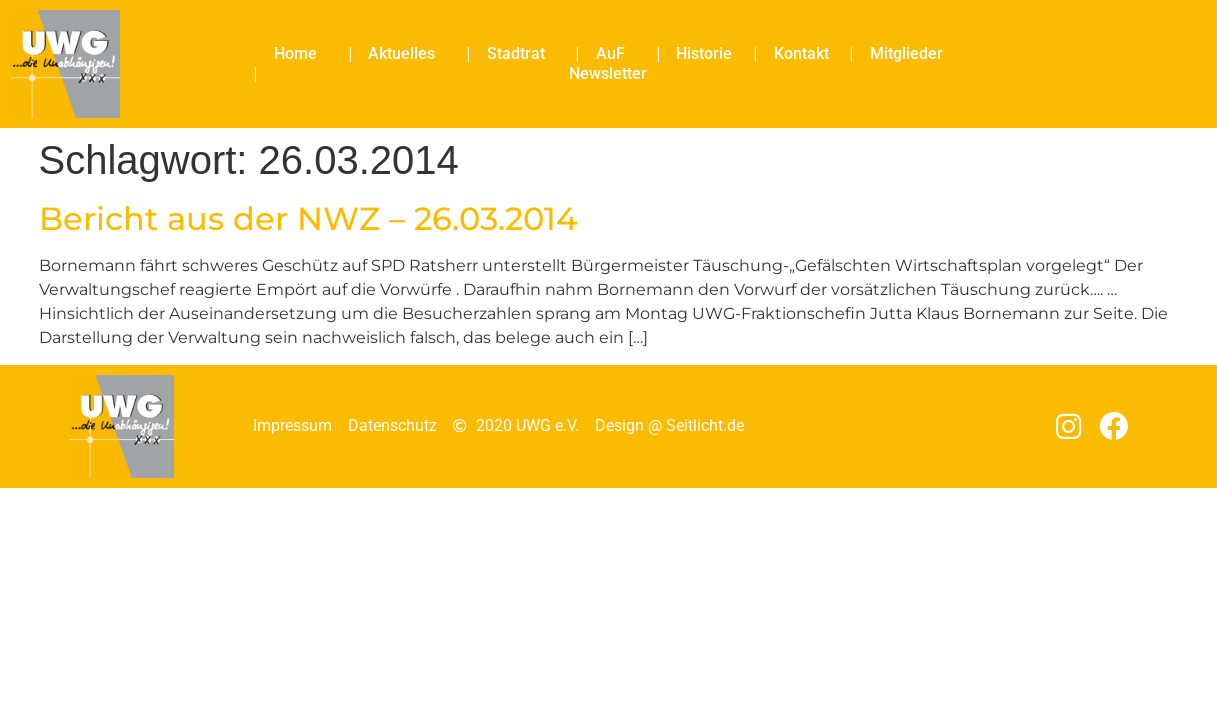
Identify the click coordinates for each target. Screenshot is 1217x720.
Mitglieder (906, 53)
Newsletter (608, 73)
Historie (704, 53)
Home (300, 54)
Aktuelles (406, 54)
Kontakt (801, 53)
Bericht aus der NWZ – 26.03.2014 (308, 218)
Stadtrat (521, 54)
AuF (615, 54)
